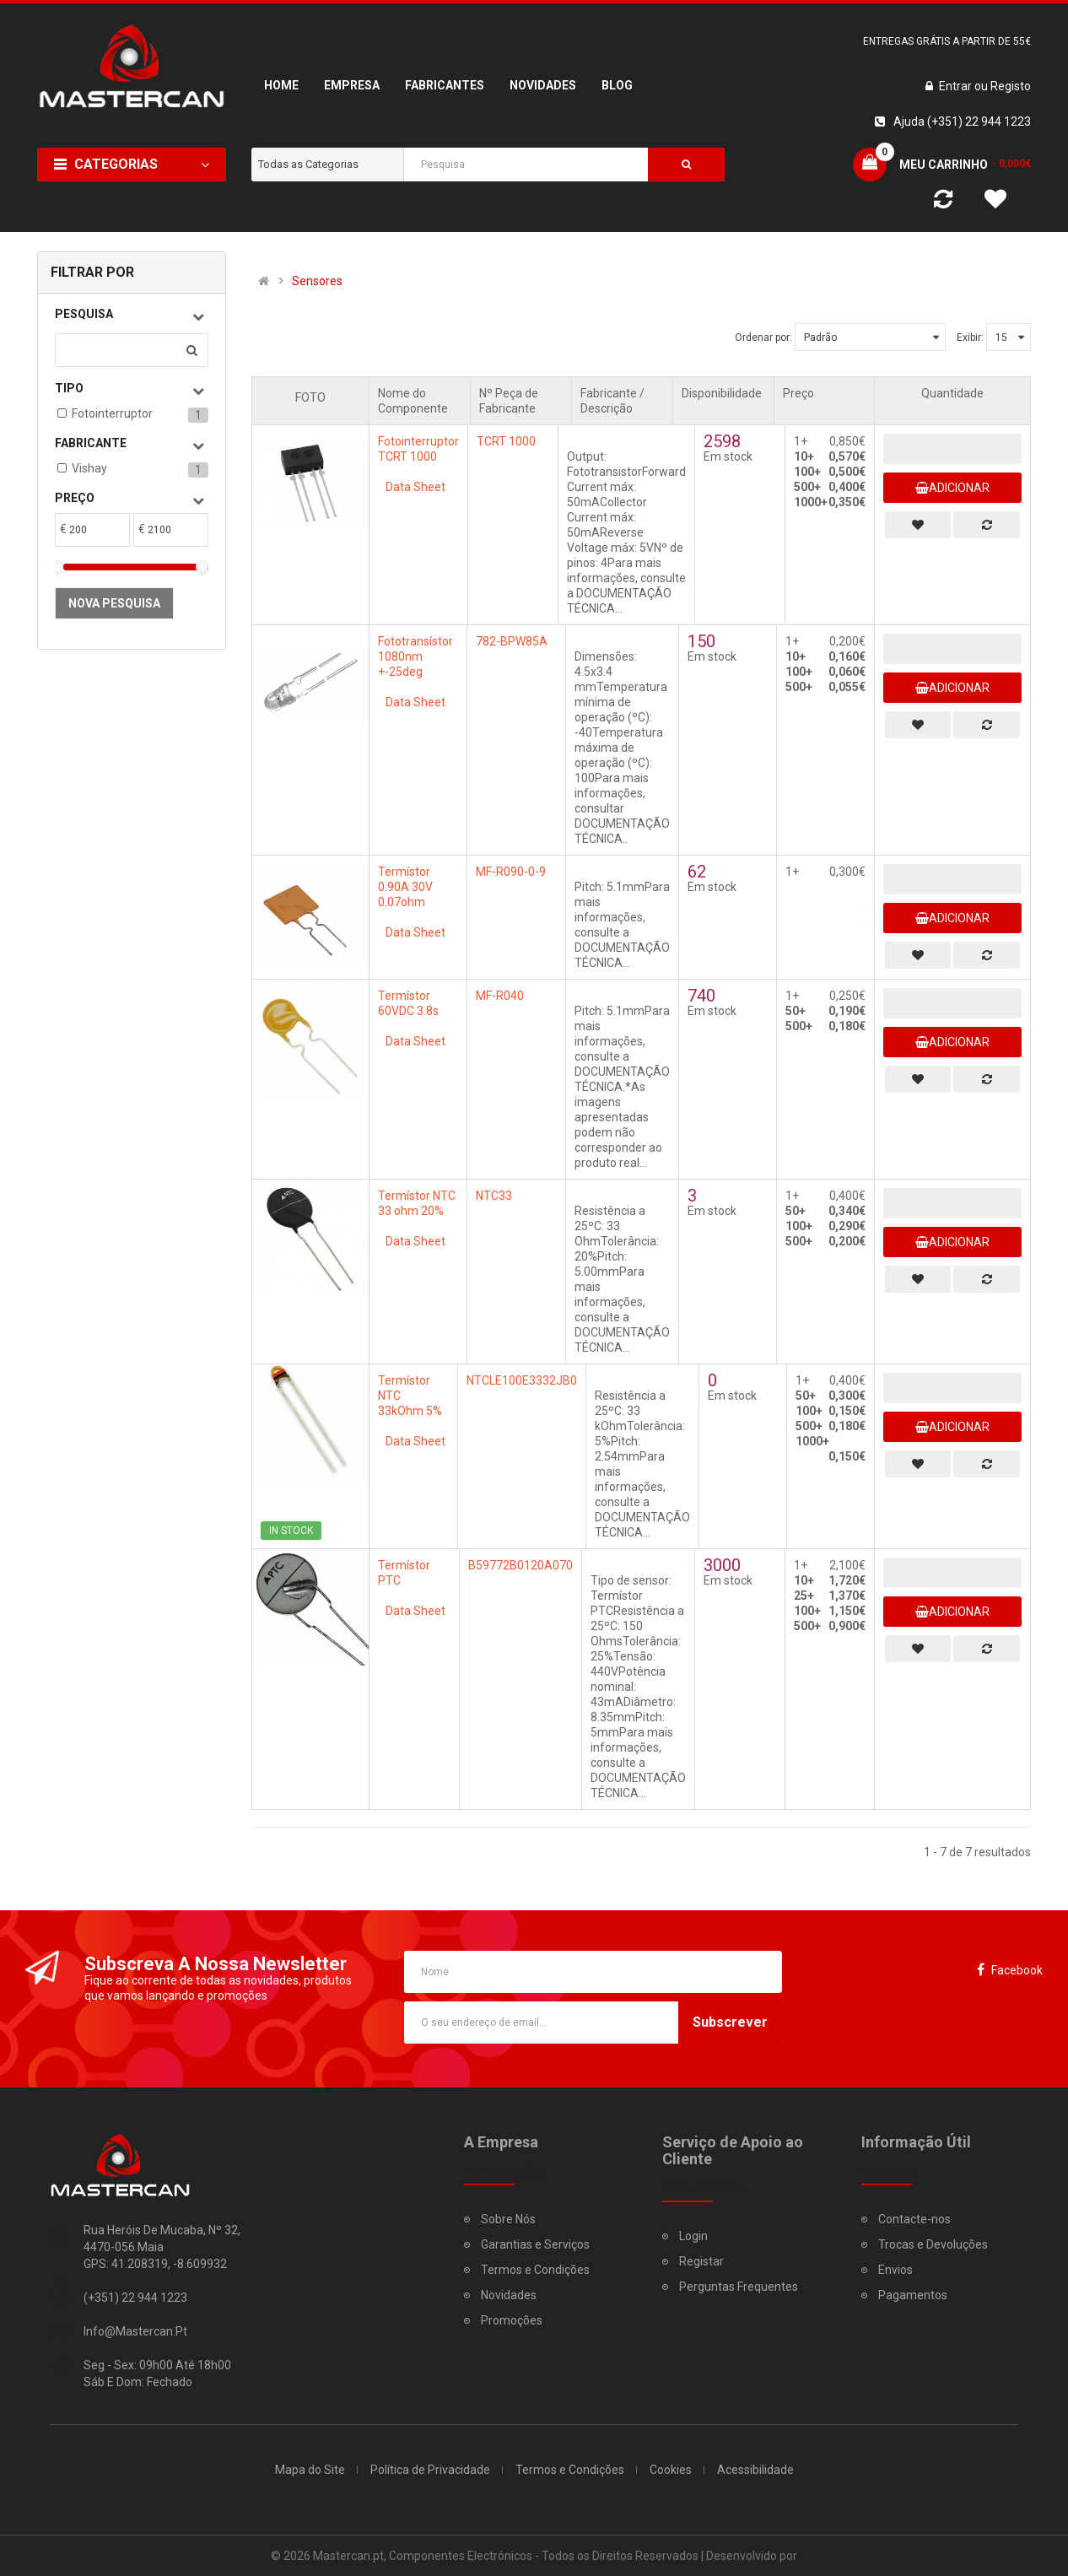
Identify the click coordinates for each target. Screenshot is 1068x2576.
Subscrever (730, 2022)
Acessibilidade (755, 2469)
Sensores (317, 281)
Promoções (511, 2320)
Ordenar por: (763, 337)
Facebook (1017, 1970)
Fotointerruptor (112, 413)
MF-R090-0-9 (511, 871)
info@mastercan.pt (135, 2331)
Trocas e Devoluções (933, 2244)
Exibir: (970, 337)
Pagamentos (912, 2295)
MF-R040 (500, 995)
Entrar (956, 86)
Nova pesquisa (114, 603)
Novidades (509, 2295)
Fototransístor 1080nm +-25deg (415, 656)
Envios (895, 2269)
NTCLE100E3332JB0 (522, 1380)
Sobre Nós (508, 2219)
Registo (1010, 86)
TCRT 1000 (506, 441)
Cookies (671, 2469)
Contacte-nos (914, 2219)
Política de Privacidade (430, 2469)
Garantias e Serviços (535, 2244)
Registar (701, 2261)
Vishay (89, 468)
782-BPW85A (511, 641)
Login (693, 2236)
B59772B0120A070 (520, 1565)
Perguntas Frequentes (738, 2286)
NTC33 (494, 1195)
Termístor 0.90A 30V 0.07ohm (405, 887)
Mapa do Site (310, 2469)
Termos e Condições (535, 2269)
